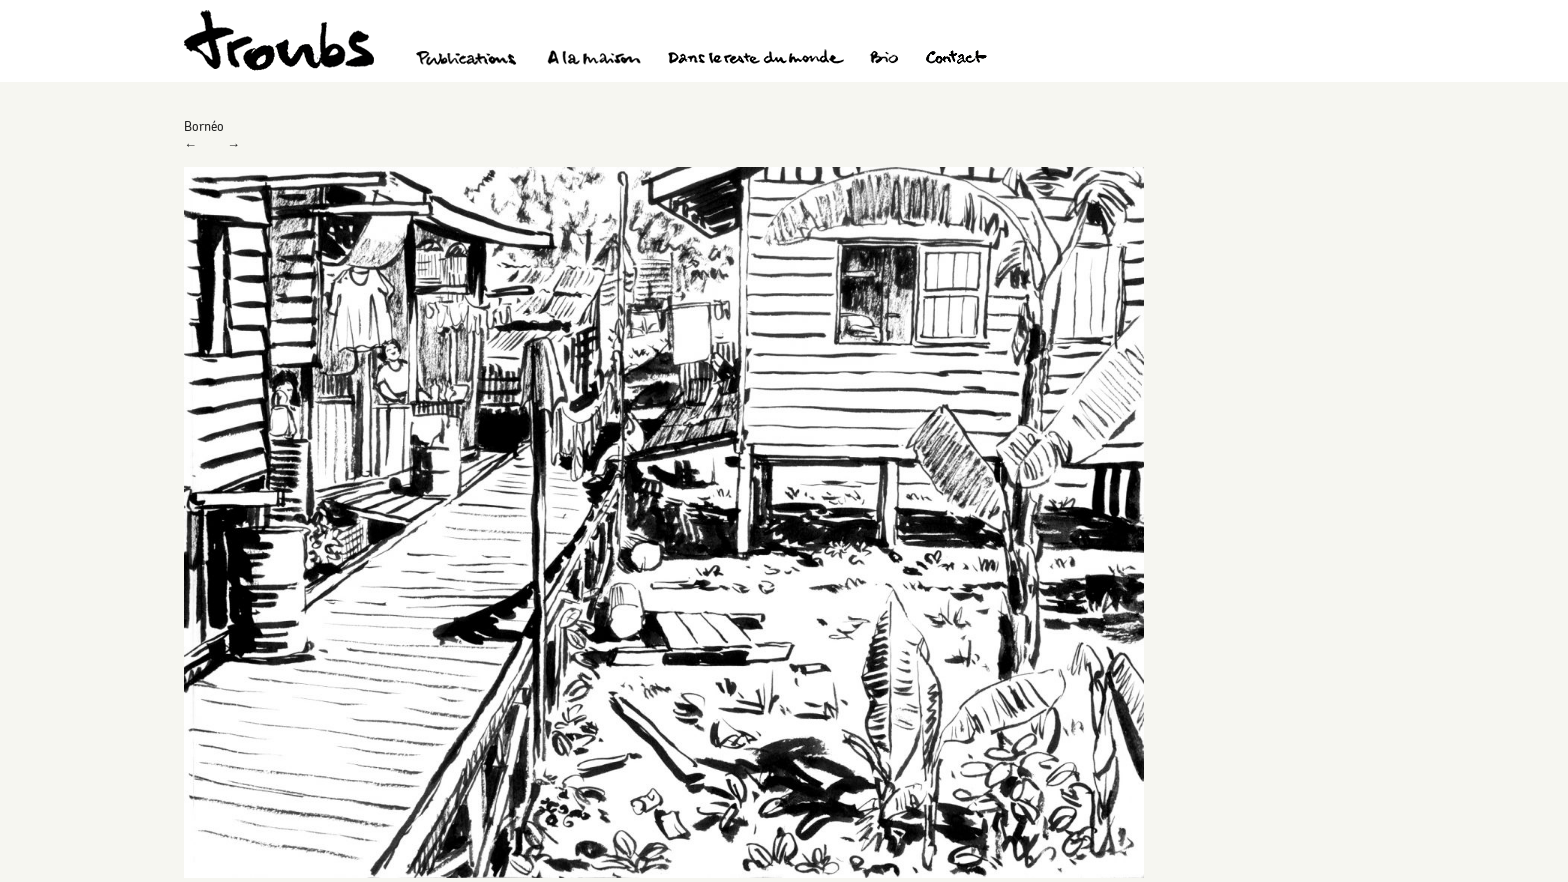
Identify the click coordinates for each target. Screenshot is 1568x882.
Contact (956, 60)
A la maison (594, 60)
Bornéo (204, 126)
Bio (883, 60)
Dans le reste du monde (755, 60)
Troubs (279, 40)
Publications (469, 60)
